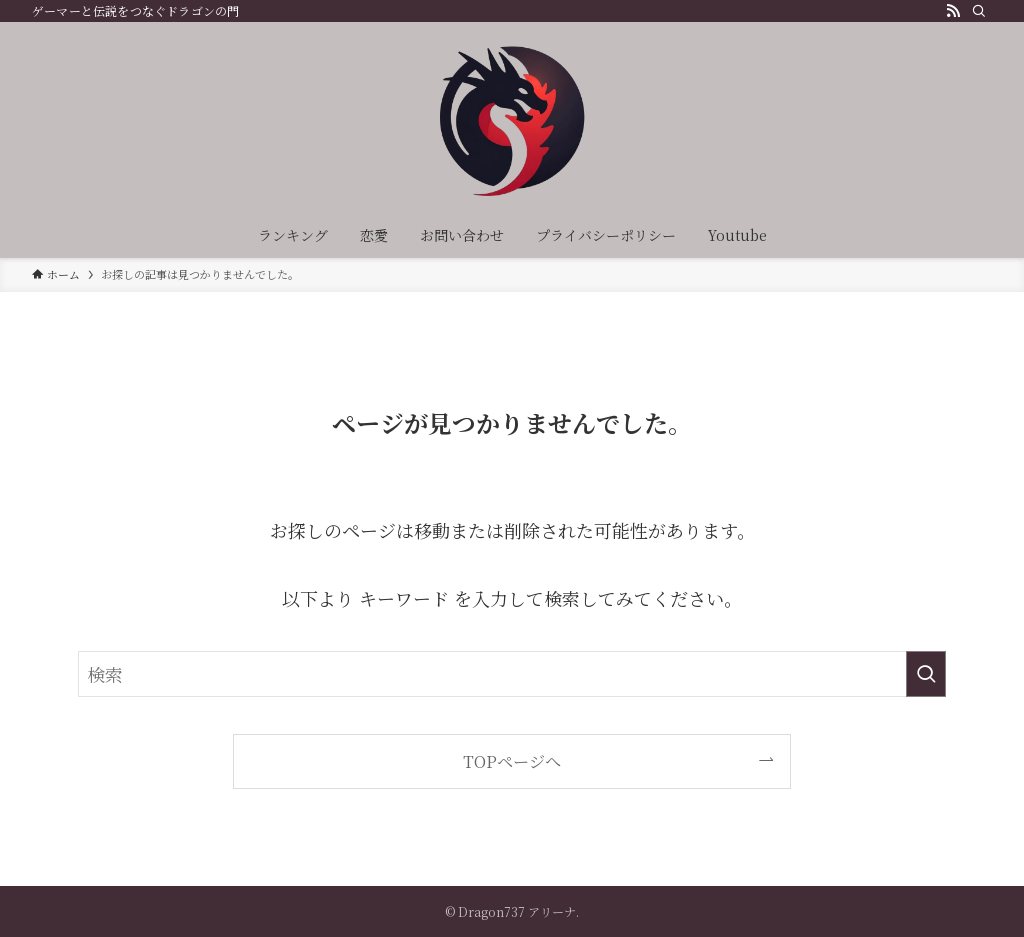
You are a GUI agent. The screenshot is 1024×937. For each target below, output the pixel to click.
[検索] (979, 11)
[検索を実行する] (926, 674)
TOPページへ (512, 761)
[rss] (953, 11)
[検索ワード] (512, 674)
